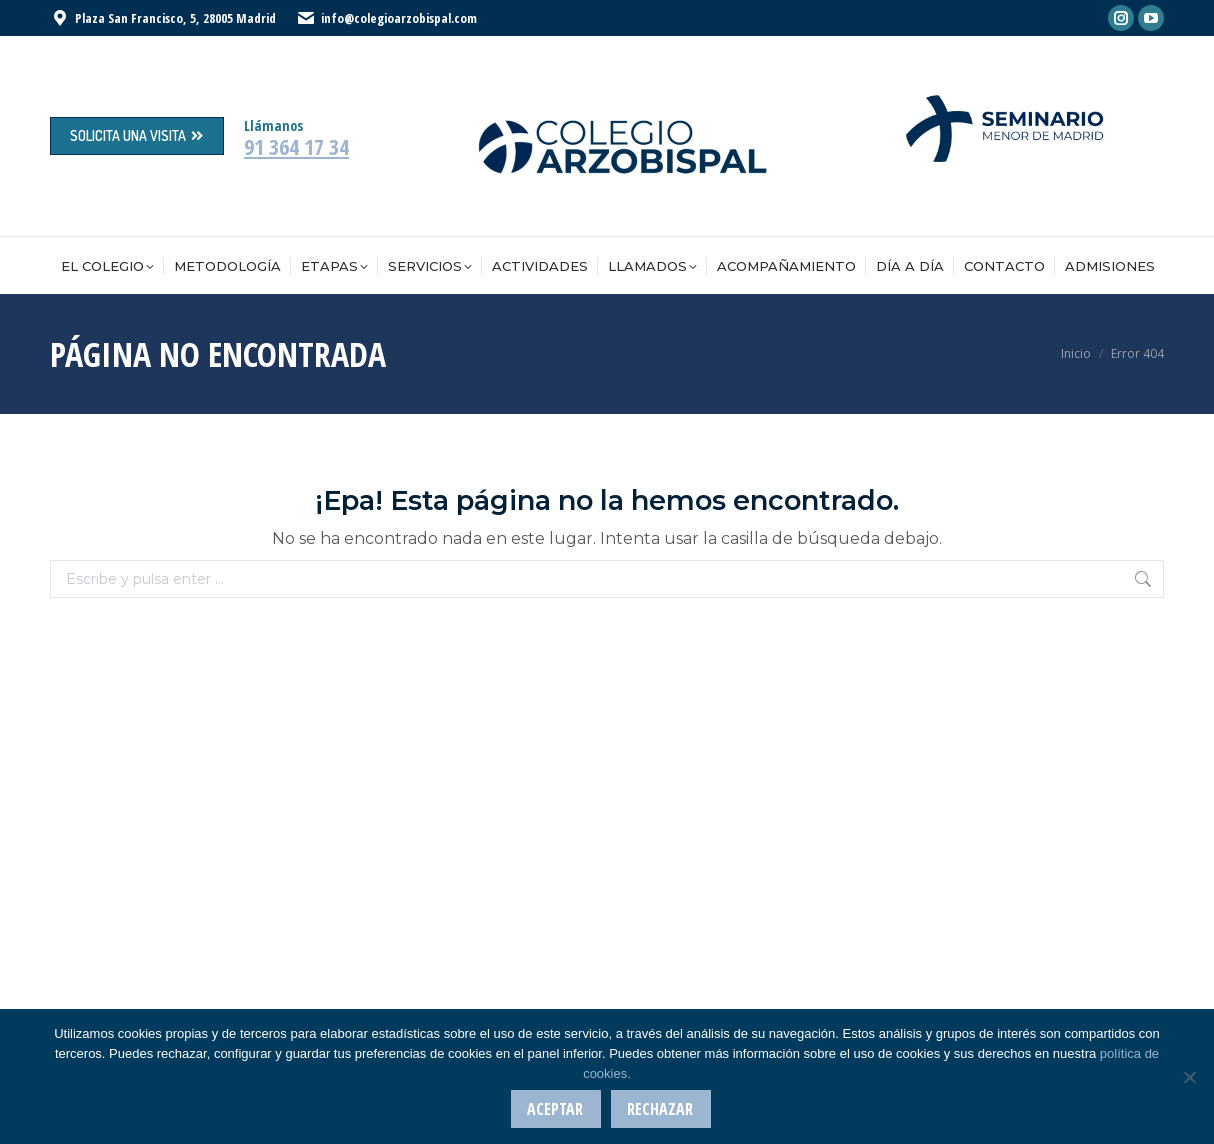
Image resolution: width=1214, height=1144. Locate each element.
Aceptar (556, 1110)
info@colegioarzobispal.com (399, 18)
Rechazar (661, 1110)
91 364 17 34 (296, 146)
